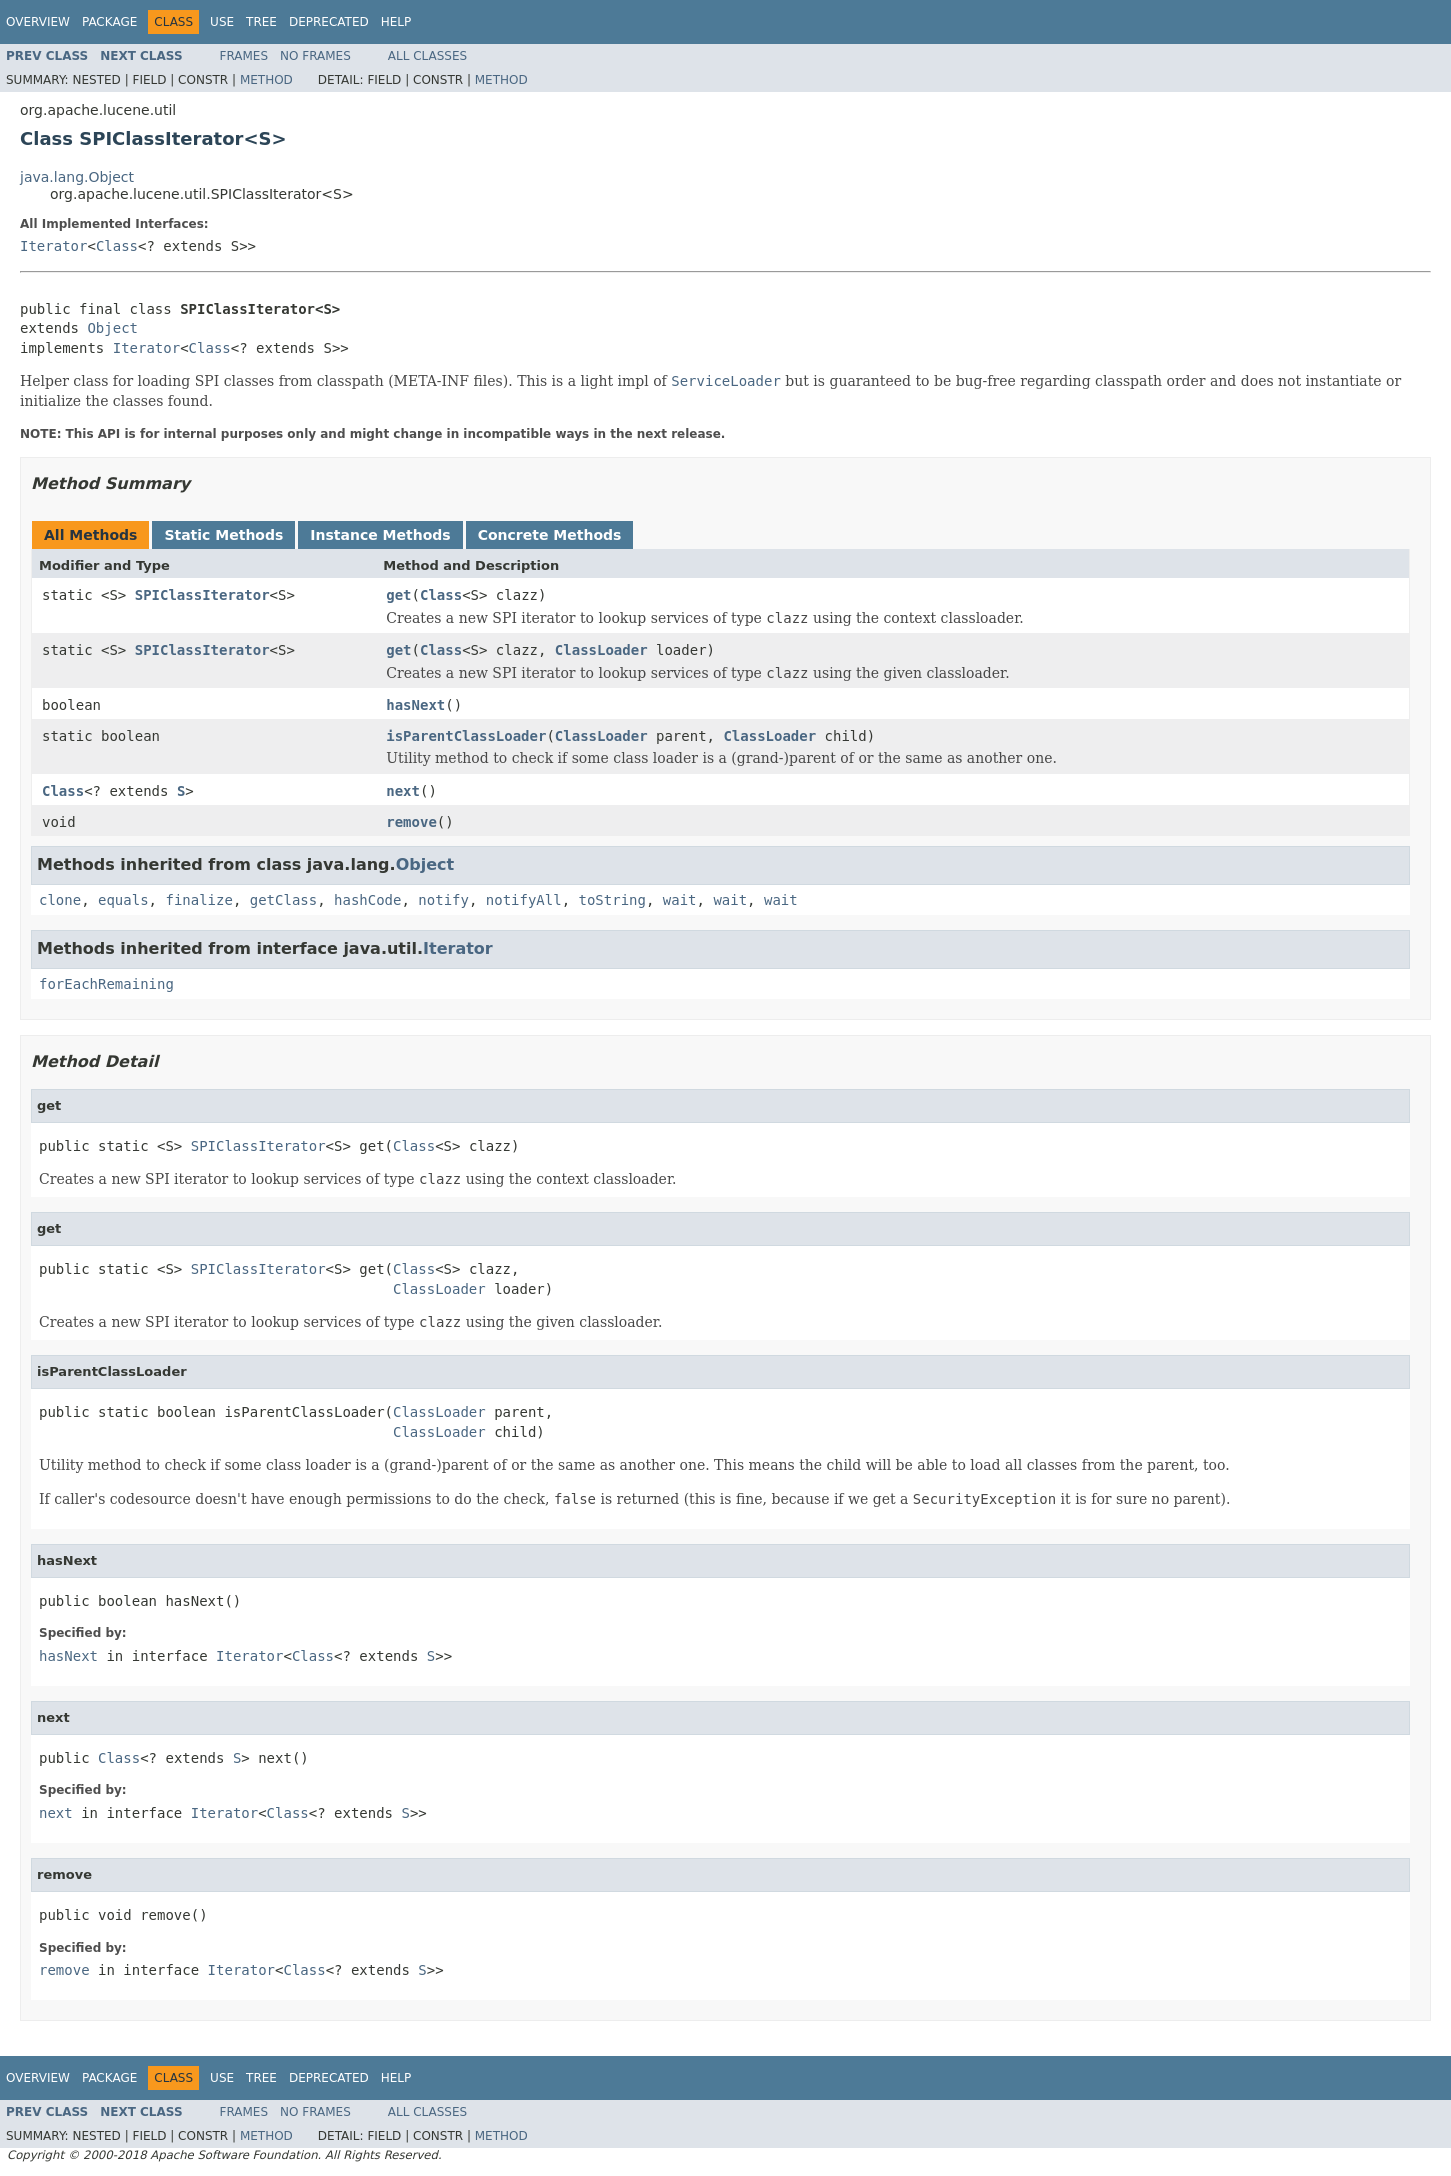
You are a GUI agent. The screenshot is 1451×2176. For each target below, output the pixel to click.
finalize (198, 900)
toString (612, 900)
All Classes (427, 56)
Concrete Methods (550, 535)
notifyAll (524, 900)
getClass (283, 900)
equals (123, 900)
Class (117, 246)
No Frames (315, 56)
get (398, 595)
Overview (38, 22)
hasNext (415, 705)
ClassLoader (601, 650)
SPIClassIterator (202, 595)
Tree (261, 22)
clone (60, 900)
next (403, 791)
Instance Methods (380, 535)
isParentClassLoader (466, 736)
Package (109, 22)
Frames (244, 56)
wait (680, 900)
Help (396, 22)
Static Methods (223, 535)
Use (222, 22)
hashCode (367, 900)
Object (112, 328)
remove (411, 822)
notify (443, 900)
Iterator (53, 246)
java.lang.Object (77, 177)
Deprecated (329, 22)
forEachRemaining (106, 984)
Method (266, 80)
